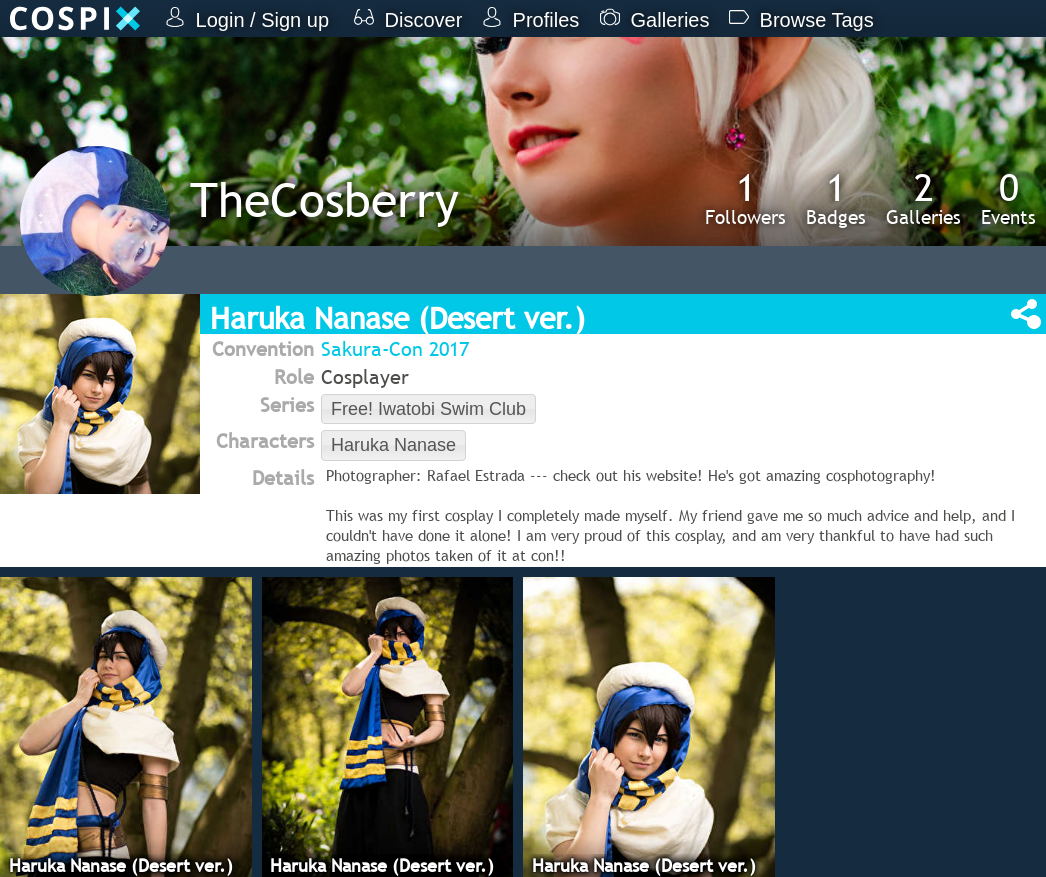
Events (1008, 198)
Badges (836, 198)
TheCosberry (324, 199)
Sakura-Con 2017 (395, 349)
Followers (745, 198)
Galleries (923, 198)
